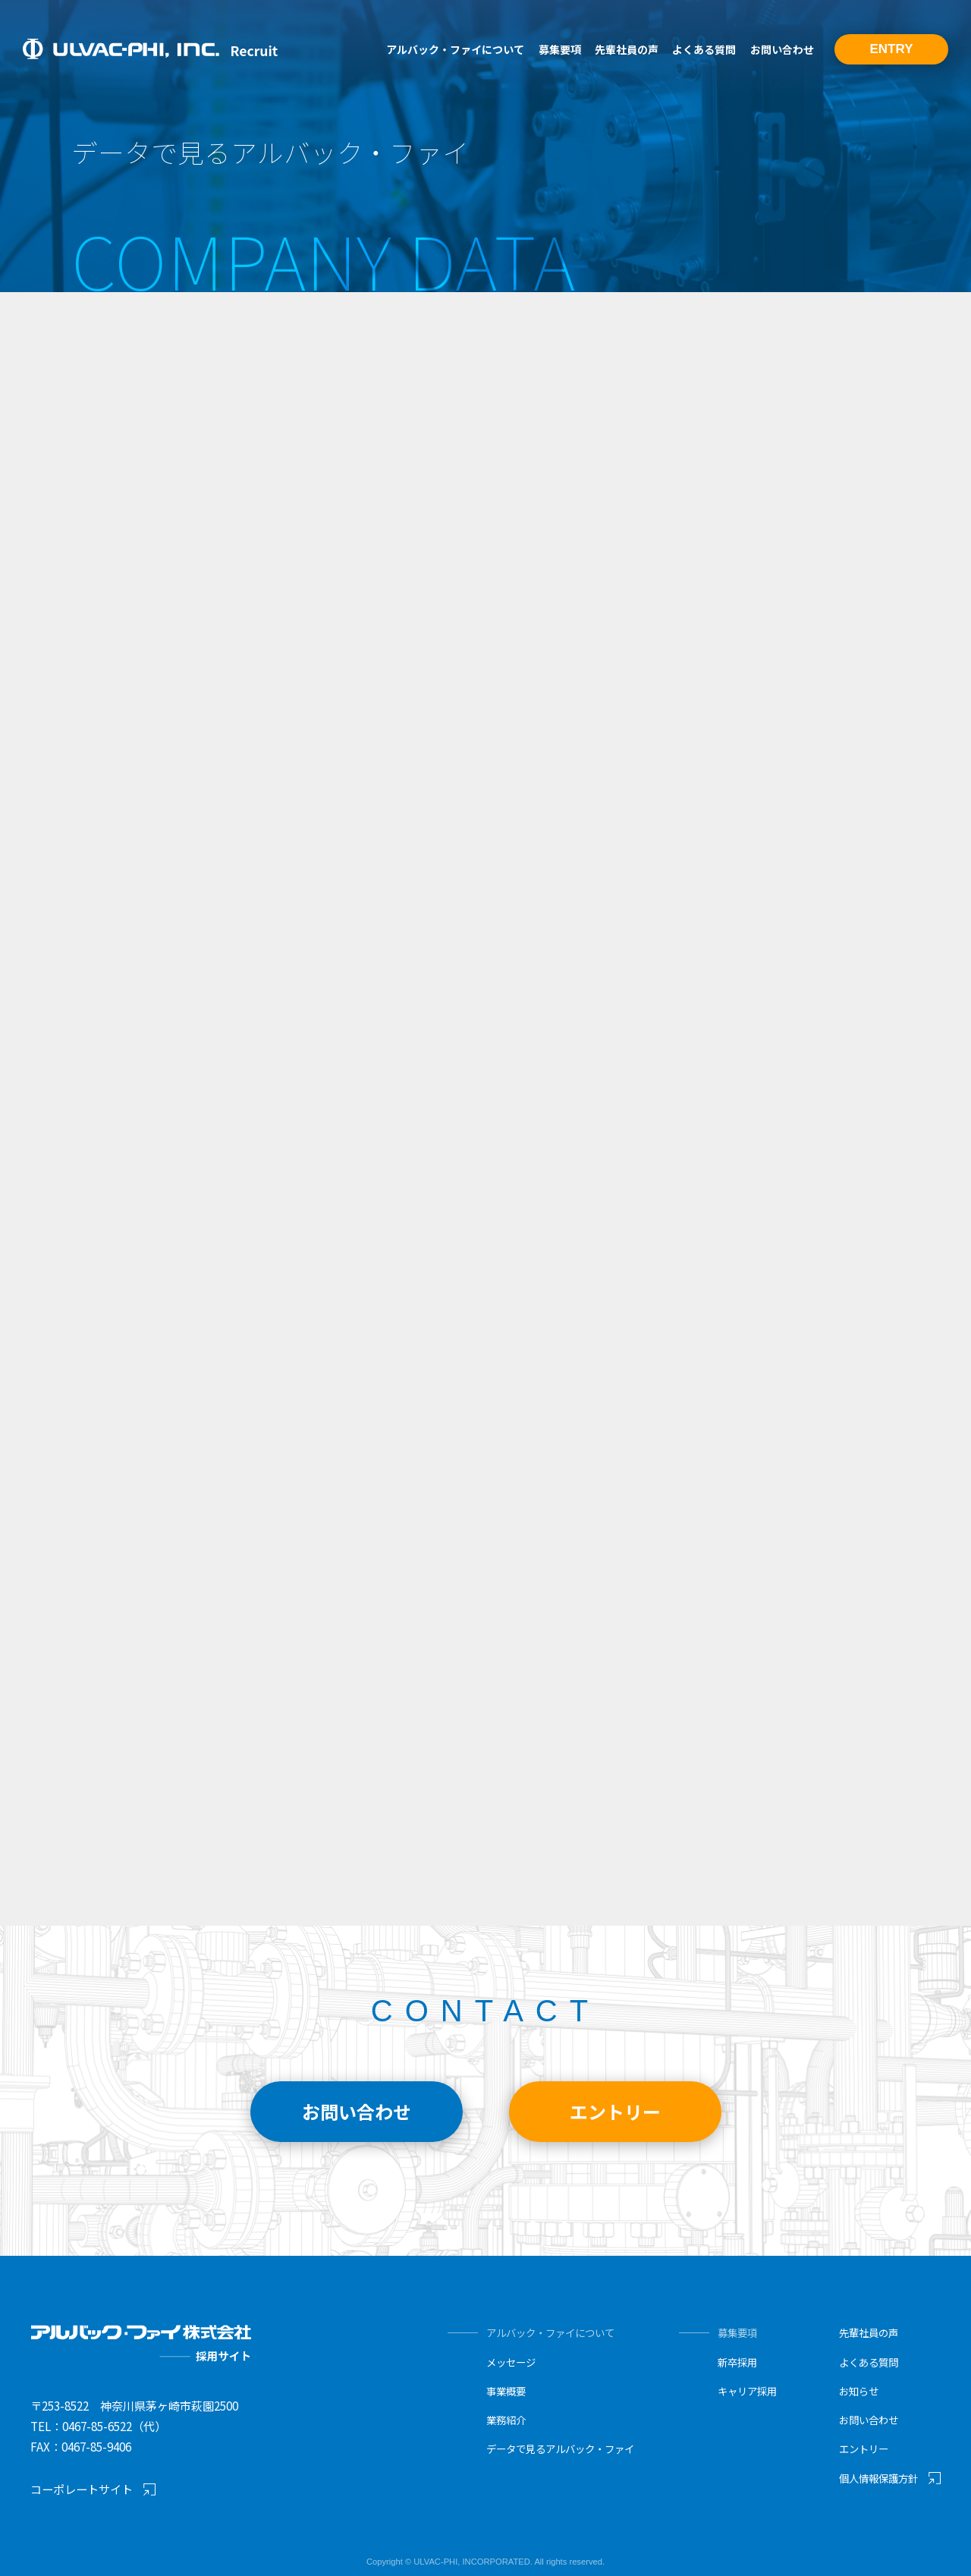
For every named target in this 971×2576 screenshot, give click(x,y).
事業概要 (506, 2390)
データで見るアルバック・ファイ (560, 2448)
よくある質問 (704, 49)
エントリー (863, 2448)
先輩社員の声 (626, 49)
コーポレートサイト (81, 2488)
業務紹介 (506, 2419)
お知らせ (858, 2390)
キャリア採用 (747, 2390)
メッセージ (511, 2362)
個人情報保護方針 (878, 2478)
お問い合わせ (782, 49)
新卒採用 (737, 2362)
